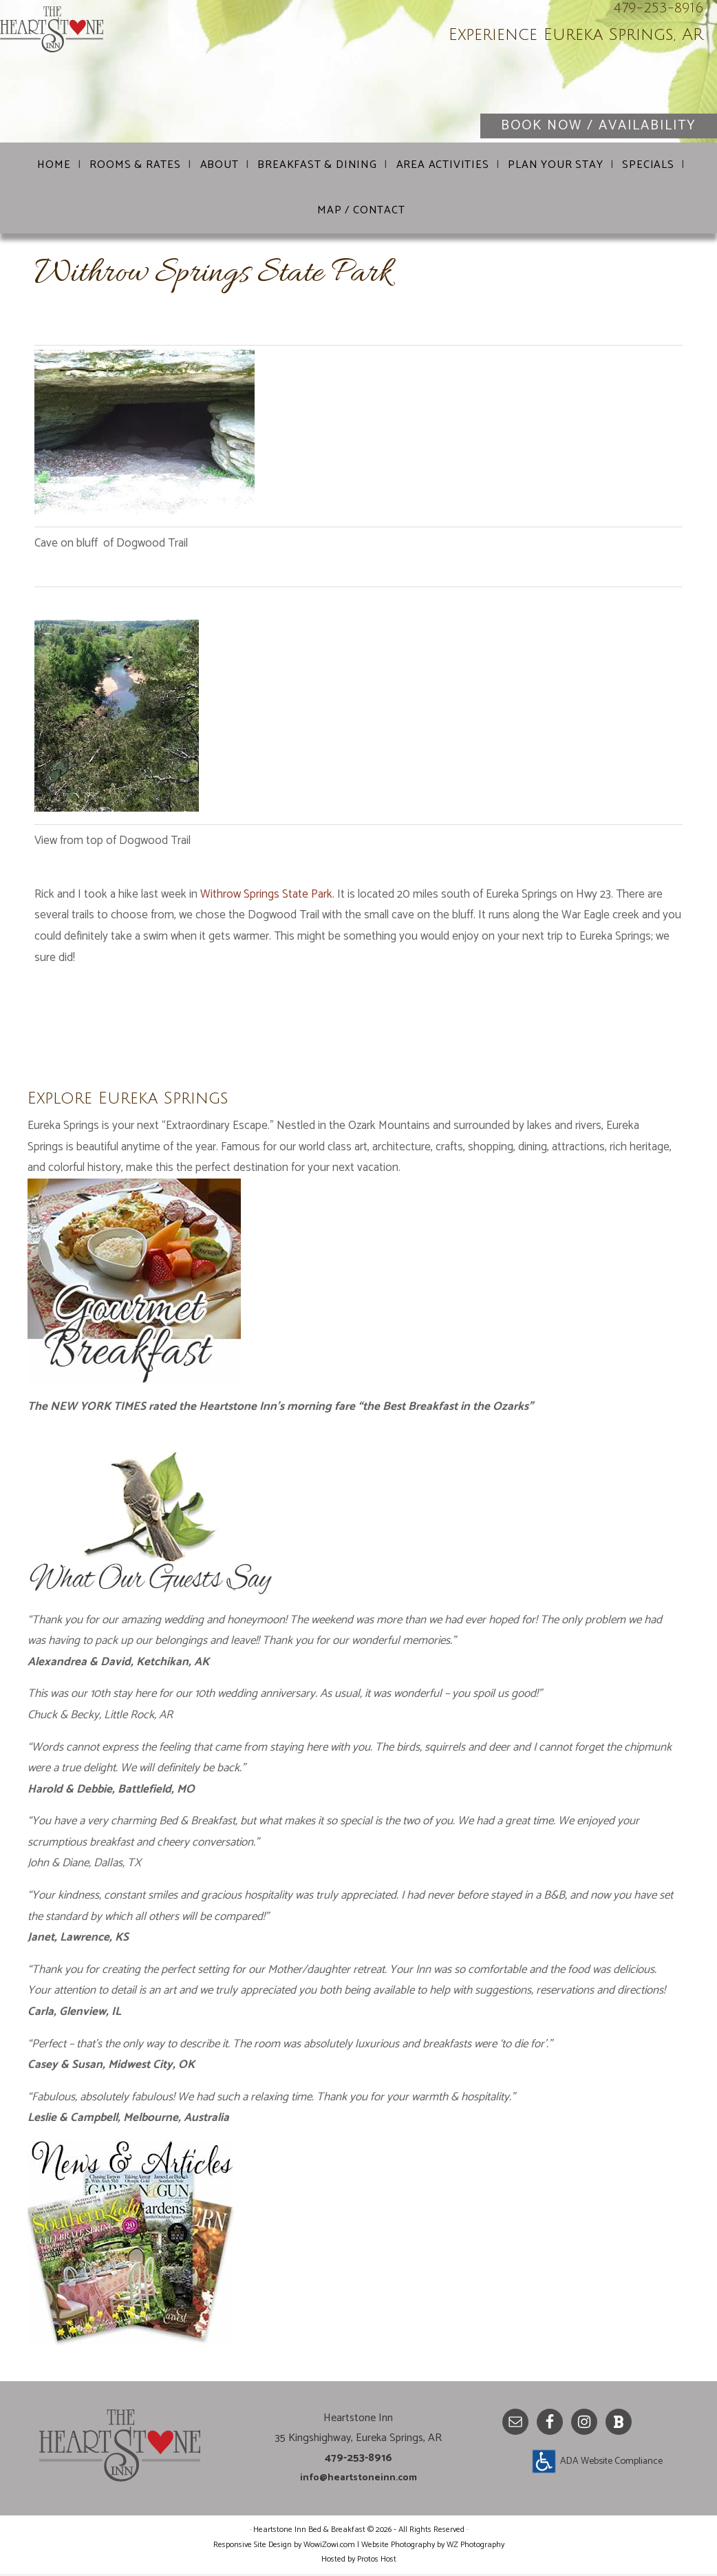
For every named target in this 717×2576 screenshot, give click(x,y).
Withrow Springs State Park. (268, 896)
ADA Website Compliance (611, 2462)
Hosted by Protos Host (358, 2561)
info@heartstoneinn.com (358, 2479)
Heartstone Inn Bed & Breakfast (165, 76)
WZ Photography (475, 2546)
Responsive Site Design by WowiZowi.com (284, 2546)
